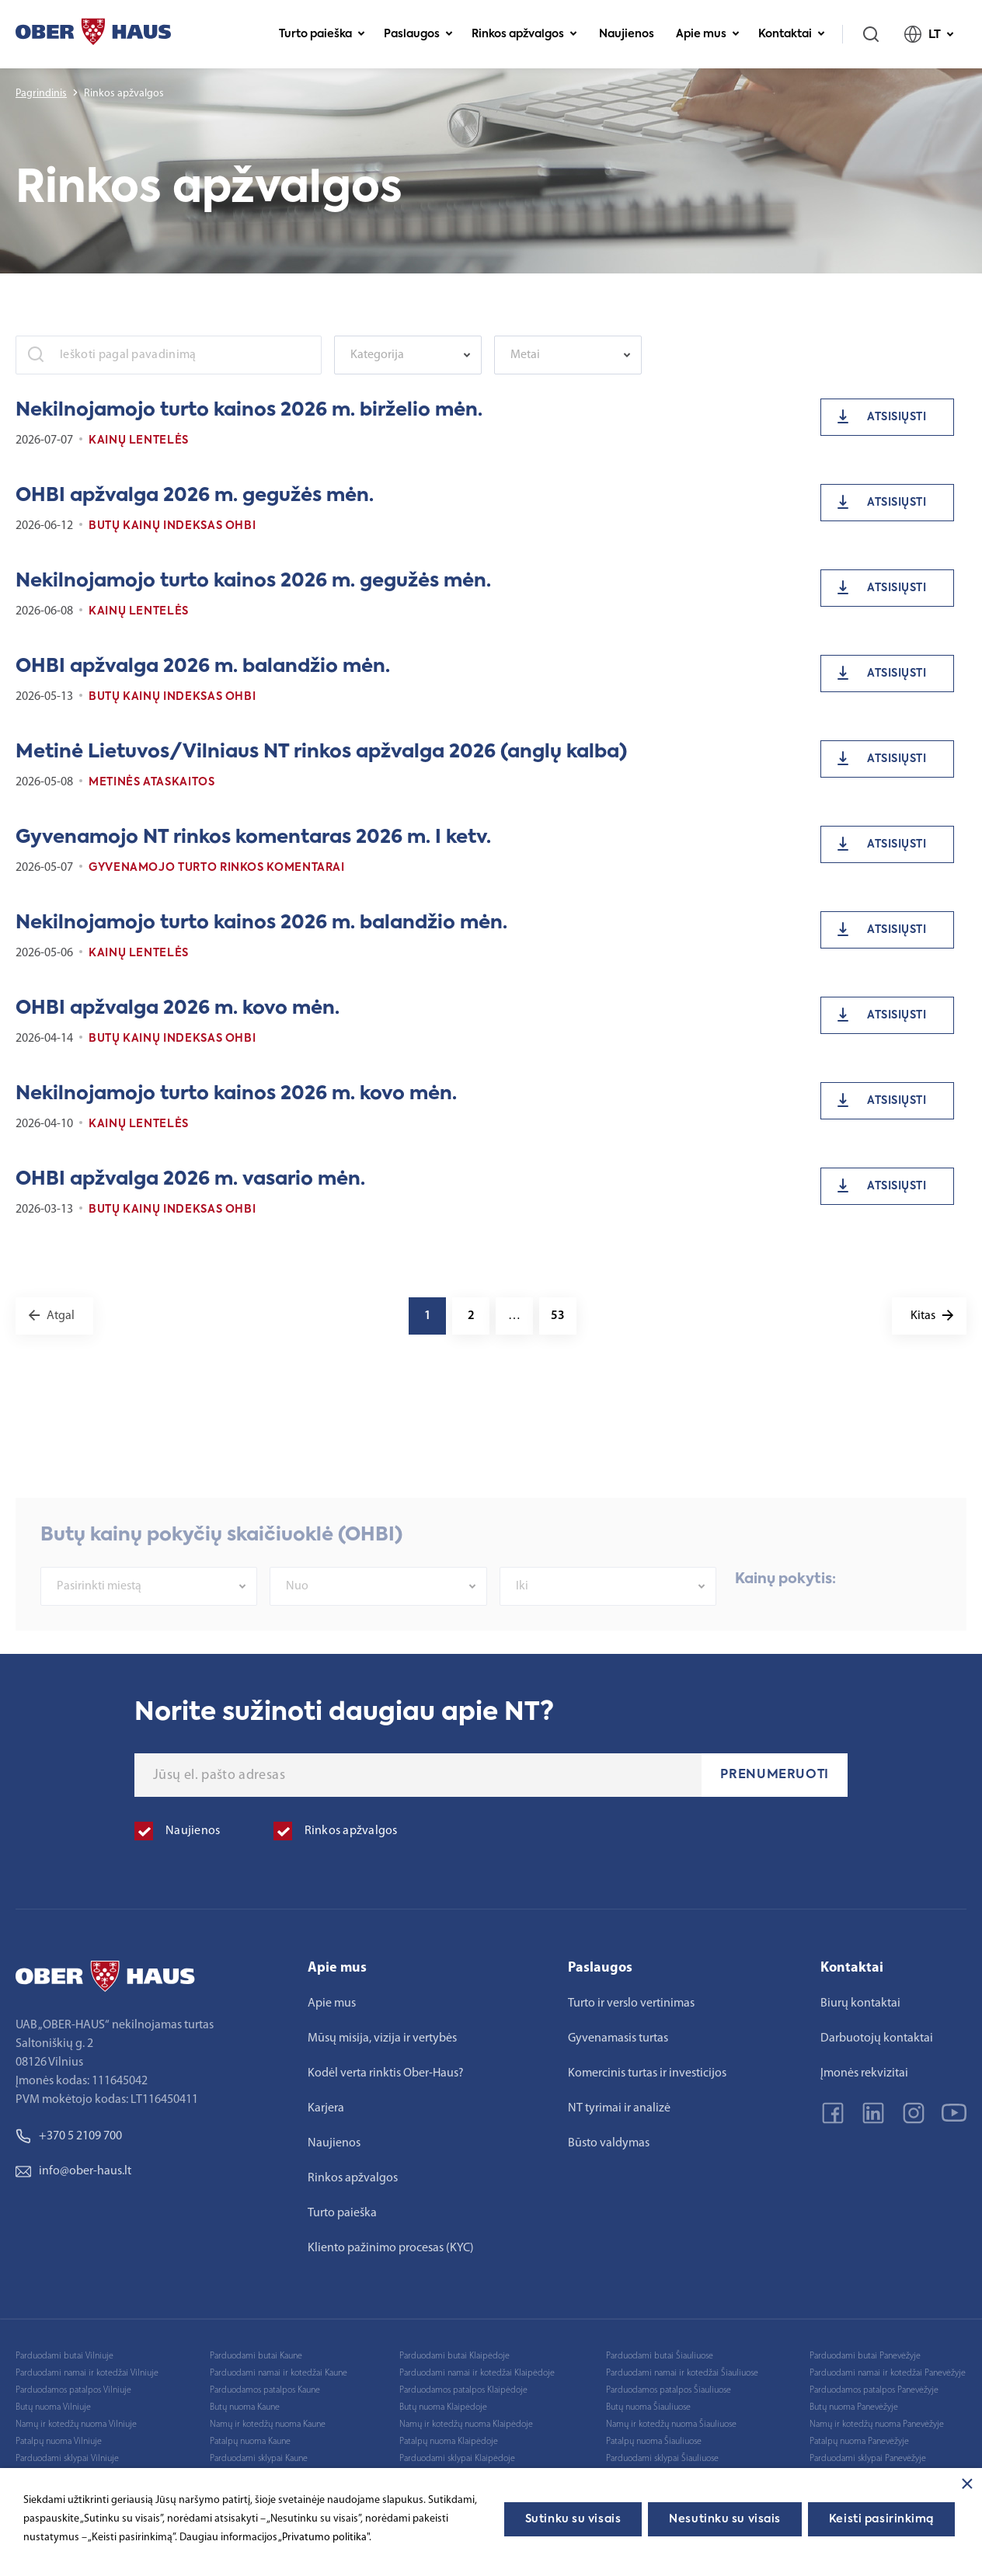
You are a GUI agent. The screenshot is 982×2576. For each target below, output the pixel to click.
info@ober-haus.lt (73, 2171)
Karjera (326, 2108)
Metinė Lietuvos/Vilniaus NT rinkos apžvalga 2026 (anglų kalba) (321, 752)
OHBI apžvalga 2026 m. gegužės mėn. (195, 495)
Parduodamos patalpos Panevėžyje (874, 2390)
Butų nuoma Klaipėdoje (443, 2407)
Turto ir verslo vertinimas (631, 2003)
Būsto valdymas (608, 2143)
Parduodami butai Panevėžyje (865, 2356)
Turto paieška (322, 34)
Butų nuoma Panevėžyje (854, 2407)
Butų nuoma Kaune (245, 2407)
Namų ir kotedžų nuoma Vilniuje (76, 2424)
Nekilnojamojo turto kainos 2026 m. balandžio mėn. (261, 923)
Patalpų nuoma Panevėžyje (859, 2441)
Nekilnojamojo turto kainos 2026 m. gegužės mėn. (253, 581)
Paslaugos (418, 34)
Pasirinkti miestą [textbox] (99, 1615)
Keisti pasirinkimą (881, 2519)
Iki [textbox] (522, 1615)
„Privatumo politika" (323, 2537)
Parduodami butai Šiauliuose (659, 2356)
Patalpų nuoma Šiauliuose (654, 2441)
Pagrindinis (41, 93)
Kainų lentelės (139, 440)
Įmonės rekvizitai (864, 2073)
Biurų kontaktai (860, 2003)
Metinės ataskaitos (152, 782)
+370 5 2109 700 (69, 2136)
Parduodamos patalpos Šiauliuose (668, 2390)
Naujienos (626, 34)
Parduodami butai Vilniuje (64, 2356)
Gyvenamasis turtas (618, 2038)
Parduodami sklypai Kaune (259, 2458)
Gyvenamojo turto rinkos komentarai (217, 867)
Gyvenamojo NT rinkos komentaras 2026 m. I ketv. (253, 837)
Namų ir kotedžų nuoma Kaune (268, 2424)
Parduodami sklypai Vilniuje (67, 2458)
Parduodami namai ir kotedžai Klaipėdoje (477, 2373)
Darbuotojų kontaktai (876, 2038)
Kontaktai (791, 34)
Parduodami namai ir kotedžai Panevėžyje (888, 2373)
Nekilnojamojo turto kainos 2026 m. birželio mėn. (249, 410)
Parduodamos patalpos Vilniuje (73, 2390)
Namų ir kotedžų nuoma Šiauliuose (671, 2424)
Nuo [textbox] (297, 1615)
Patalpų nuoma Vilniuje (59, 2441)
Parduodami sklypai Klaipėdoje (457, 2458)
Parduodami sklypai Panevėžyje (868, 2458)
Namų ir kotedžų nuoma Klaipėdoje (466, 2424)
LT (929, 34)
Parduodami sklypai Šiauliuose (662, 2458)
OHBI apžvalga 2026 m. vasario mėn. (190, 1179)
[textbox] (400, 355)
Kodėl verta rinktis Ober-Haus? (386, 2073)
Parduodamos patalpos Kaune (265, 2390)
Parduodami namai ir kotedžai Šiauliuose (682, 2373)
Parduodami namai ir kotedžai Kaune (278, 2373)
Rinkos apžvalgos (524, 34)
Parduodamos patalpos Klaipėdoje (463, 2390)
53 (558, 1316)
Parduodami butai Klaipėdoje (454, 2356)
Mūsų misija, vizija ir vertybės (382, 2038)
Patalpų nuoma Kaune (250, 2441)
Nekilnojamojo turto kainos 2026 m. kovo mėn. (236, 1093)
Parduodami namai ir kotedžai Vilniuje (87, 2373)
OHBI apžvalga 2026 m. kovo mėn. (178, 1008)
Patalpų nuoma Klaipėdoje (448, 2441)
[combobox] (408, 355)
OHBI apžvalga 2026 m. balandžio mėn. (203, 666)
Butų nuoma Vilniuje (53, 2407)
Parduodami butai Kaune (256, 2356)
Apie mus (708, 34)
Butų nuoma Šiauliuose (648, 2407)
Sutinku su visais (573, 2519)
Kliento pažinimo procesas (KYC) (391, 2248)
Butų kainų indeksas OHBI (172, 525)
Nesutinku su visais (725, 2519)
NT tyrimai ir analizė (619, 2108)
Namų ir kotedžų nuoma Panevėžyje (877, 2424)
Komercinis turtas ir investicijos (647, 2073)
